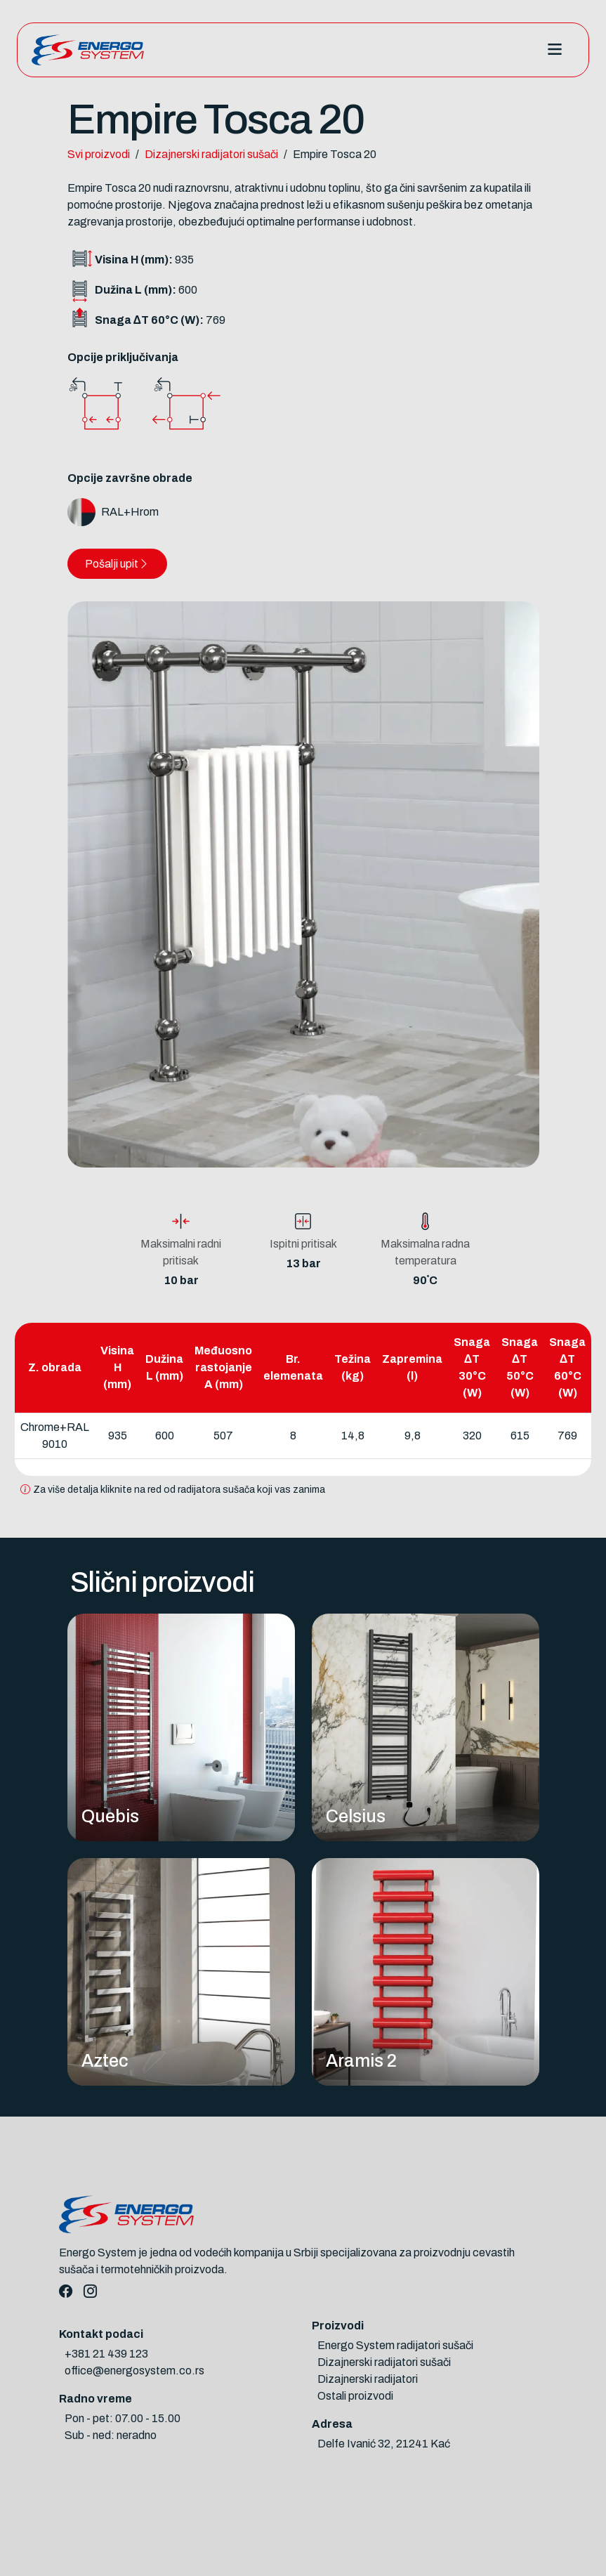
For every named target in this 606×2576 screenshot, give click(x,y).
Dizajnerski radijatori (367, 2379)
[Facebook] (65, 2292)
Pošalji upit (117, 564)
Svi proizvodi (98, 154)
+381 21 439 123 (106, 2354)
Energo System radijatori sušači (395, 2345)
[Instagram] (90, 2292)
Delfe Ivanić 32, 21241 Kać (383, 2444)
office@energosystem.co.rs (134, 2370)
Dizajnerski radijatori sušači (211, 154)
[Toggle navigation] (553, 50)
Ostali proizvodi (355, 2396)
